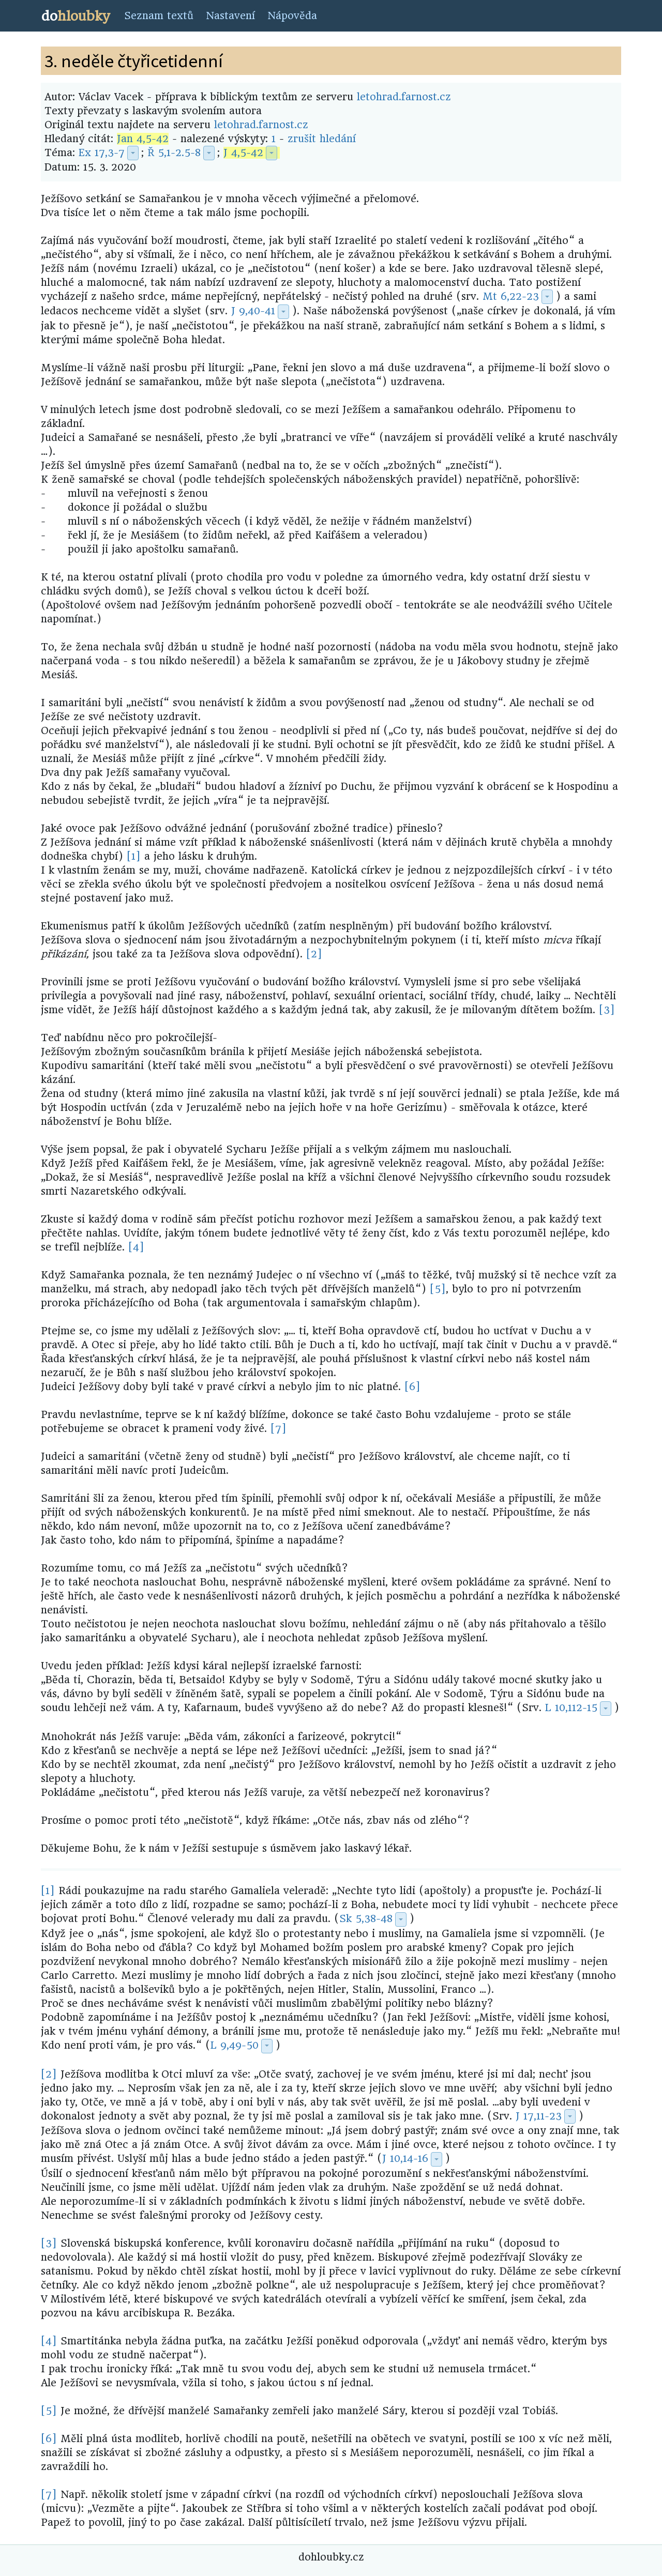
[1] (134, 856)
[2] (314, 954)
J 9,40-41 (253, 311)
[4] (136, 1247)
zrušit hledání (322, 139)
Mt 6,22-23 (511, 296)
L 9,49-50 (234, 2045)
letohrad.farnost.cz (404, 97)
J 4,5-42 (243, 153)
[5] (438, 1289)
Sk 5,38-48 (366, 1919)
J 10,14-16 (405, 2159)
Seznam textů (158, 16)
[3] (607, 1010)
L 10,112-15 (571, 1708)
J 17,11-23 (539, 2116)
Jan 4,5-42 (143, 139)
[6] (412, 1387)
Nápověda (292, 16)
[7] (278, 1429)
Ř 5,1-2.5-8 (174, 153)
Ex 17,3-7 (102, 153)
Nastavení (230, 16)
